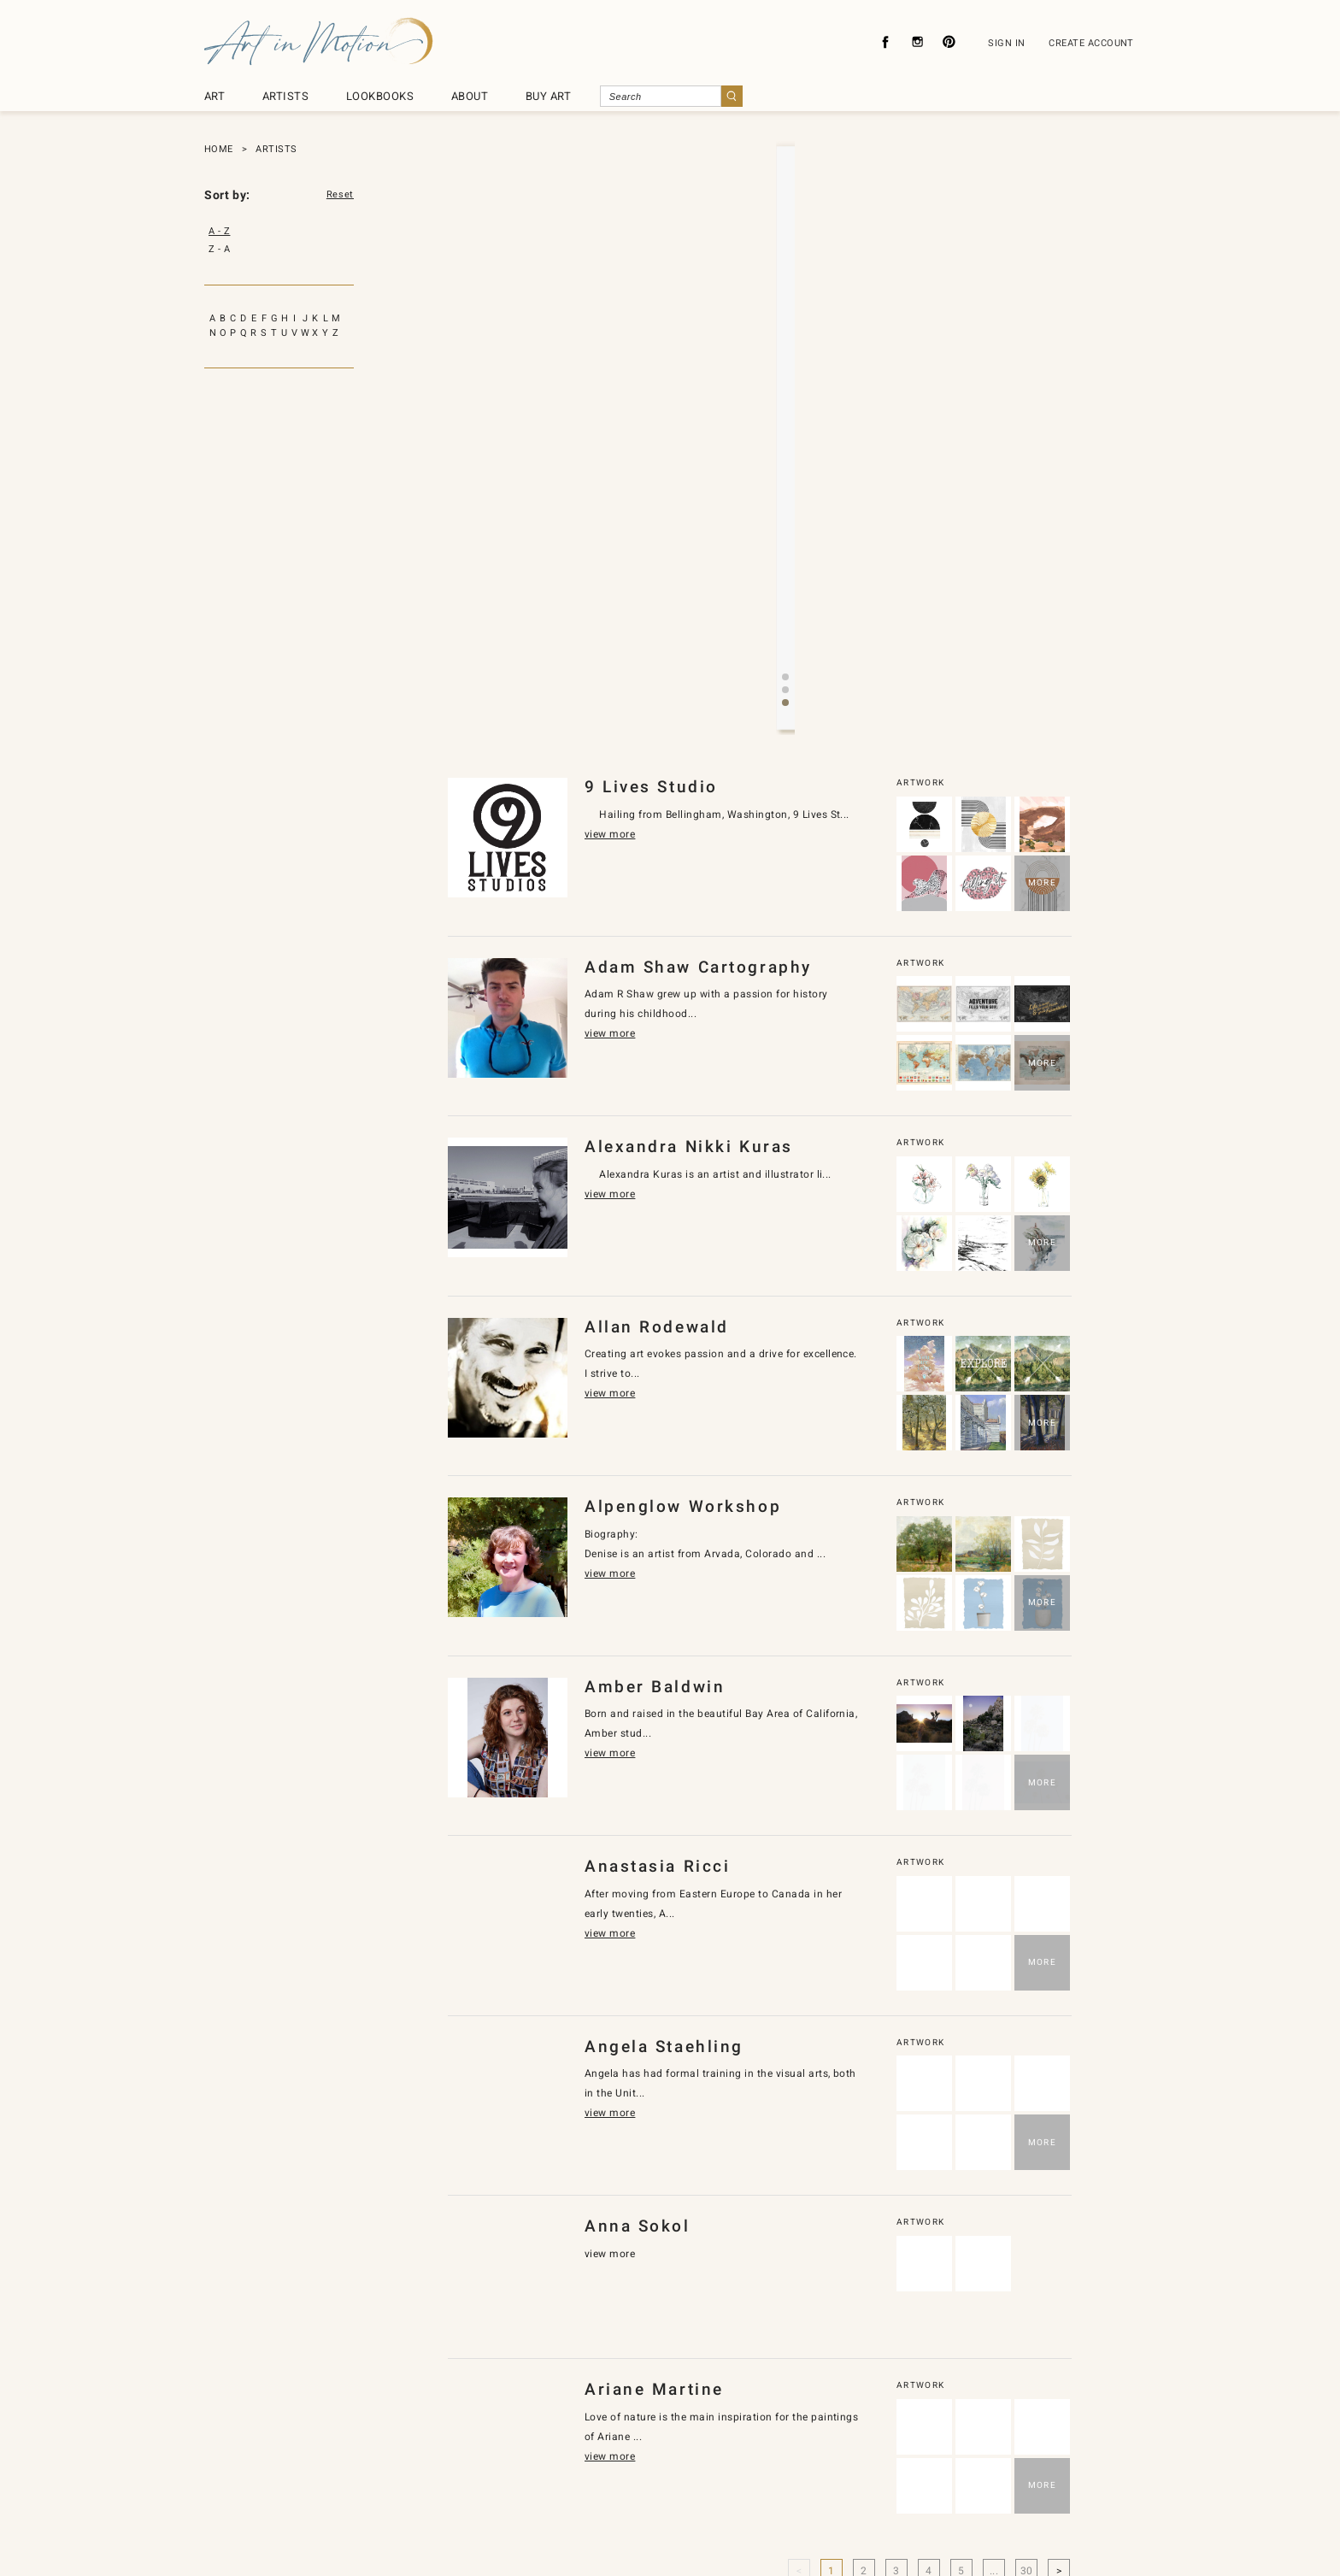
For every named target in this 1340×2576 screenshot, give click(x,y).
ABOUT (469, 96)
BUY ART (548, 96)
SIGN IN (1006, 43)
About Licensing (722, 2483)
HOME (218, 149)
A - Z (219, 231)
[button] (771, 435)
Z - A (219, 249)
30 (1026, 2303)
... (994, 2303)
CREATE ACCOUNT (1091, 43)
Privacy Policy (542, 2483)
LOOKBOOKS (380, 96)
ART (214, 96)
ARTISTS (285, 96)
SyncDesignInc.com (677, 2536)
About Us (458, 2483)
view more (753, 374)
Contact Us (629, 2483)
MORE (1042, 615)
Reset (340, 195)
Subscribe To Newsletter (844, 2483)
